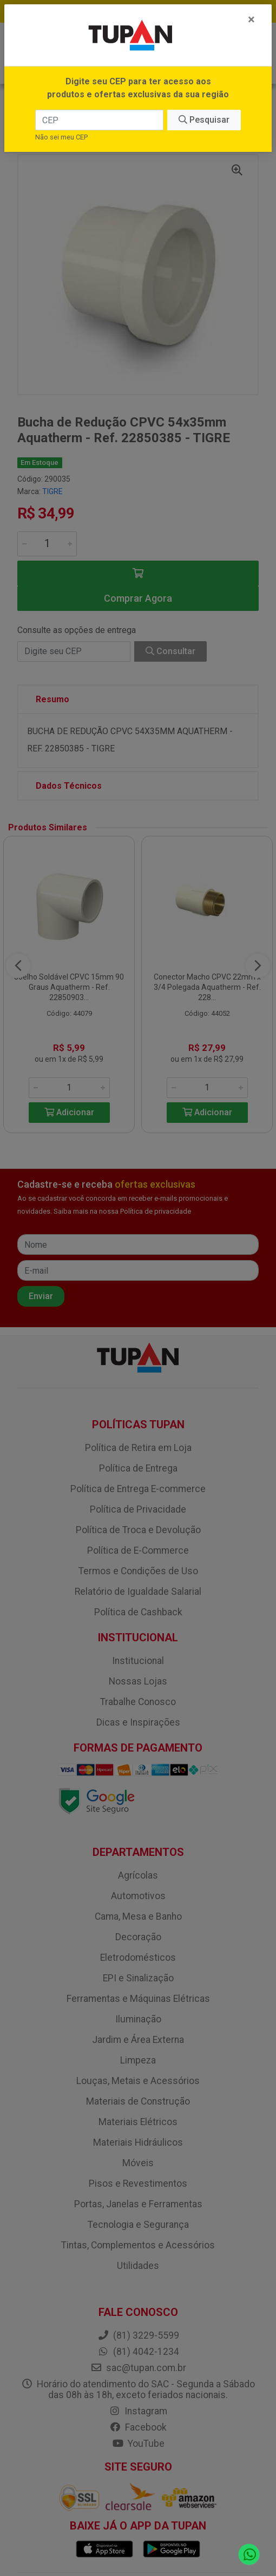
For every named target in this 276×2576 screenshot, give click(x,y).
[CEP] (99, 120)
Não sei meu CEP (61, 137)
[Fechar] (251, 19)
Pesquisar (204, 120)
